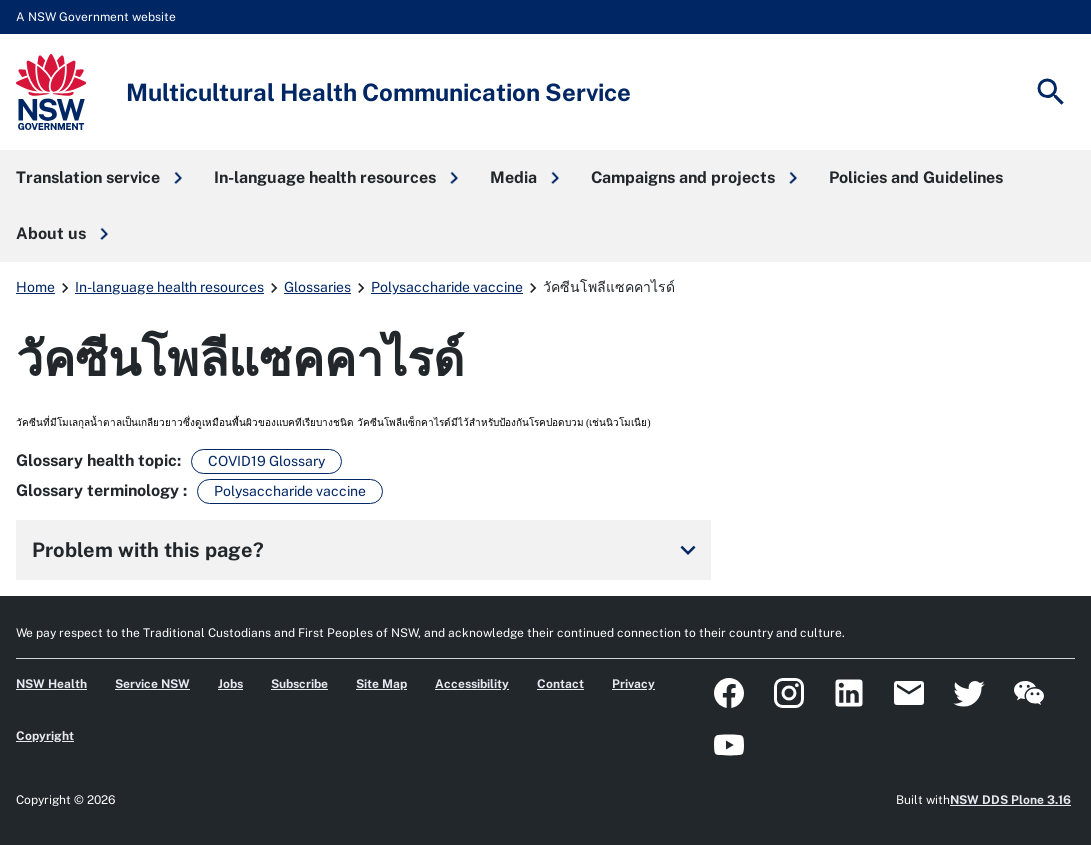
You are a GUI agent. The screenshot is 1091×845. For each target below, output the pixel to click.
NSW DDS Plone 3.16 (1010, 800)
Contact (560, 684)
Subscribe (299, 684)
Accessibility (472, 684)
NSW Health (51, 684)
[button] (99, 178)
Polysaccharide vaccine (447, 287)
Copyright (45, 736)
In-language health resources (169, 287)
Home (35, 287)
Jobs (230, 684)
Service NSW (152, 684)
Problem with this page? (367, 550)
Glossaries (317, 287)
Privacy (633, 684)
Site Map (381, 684)
